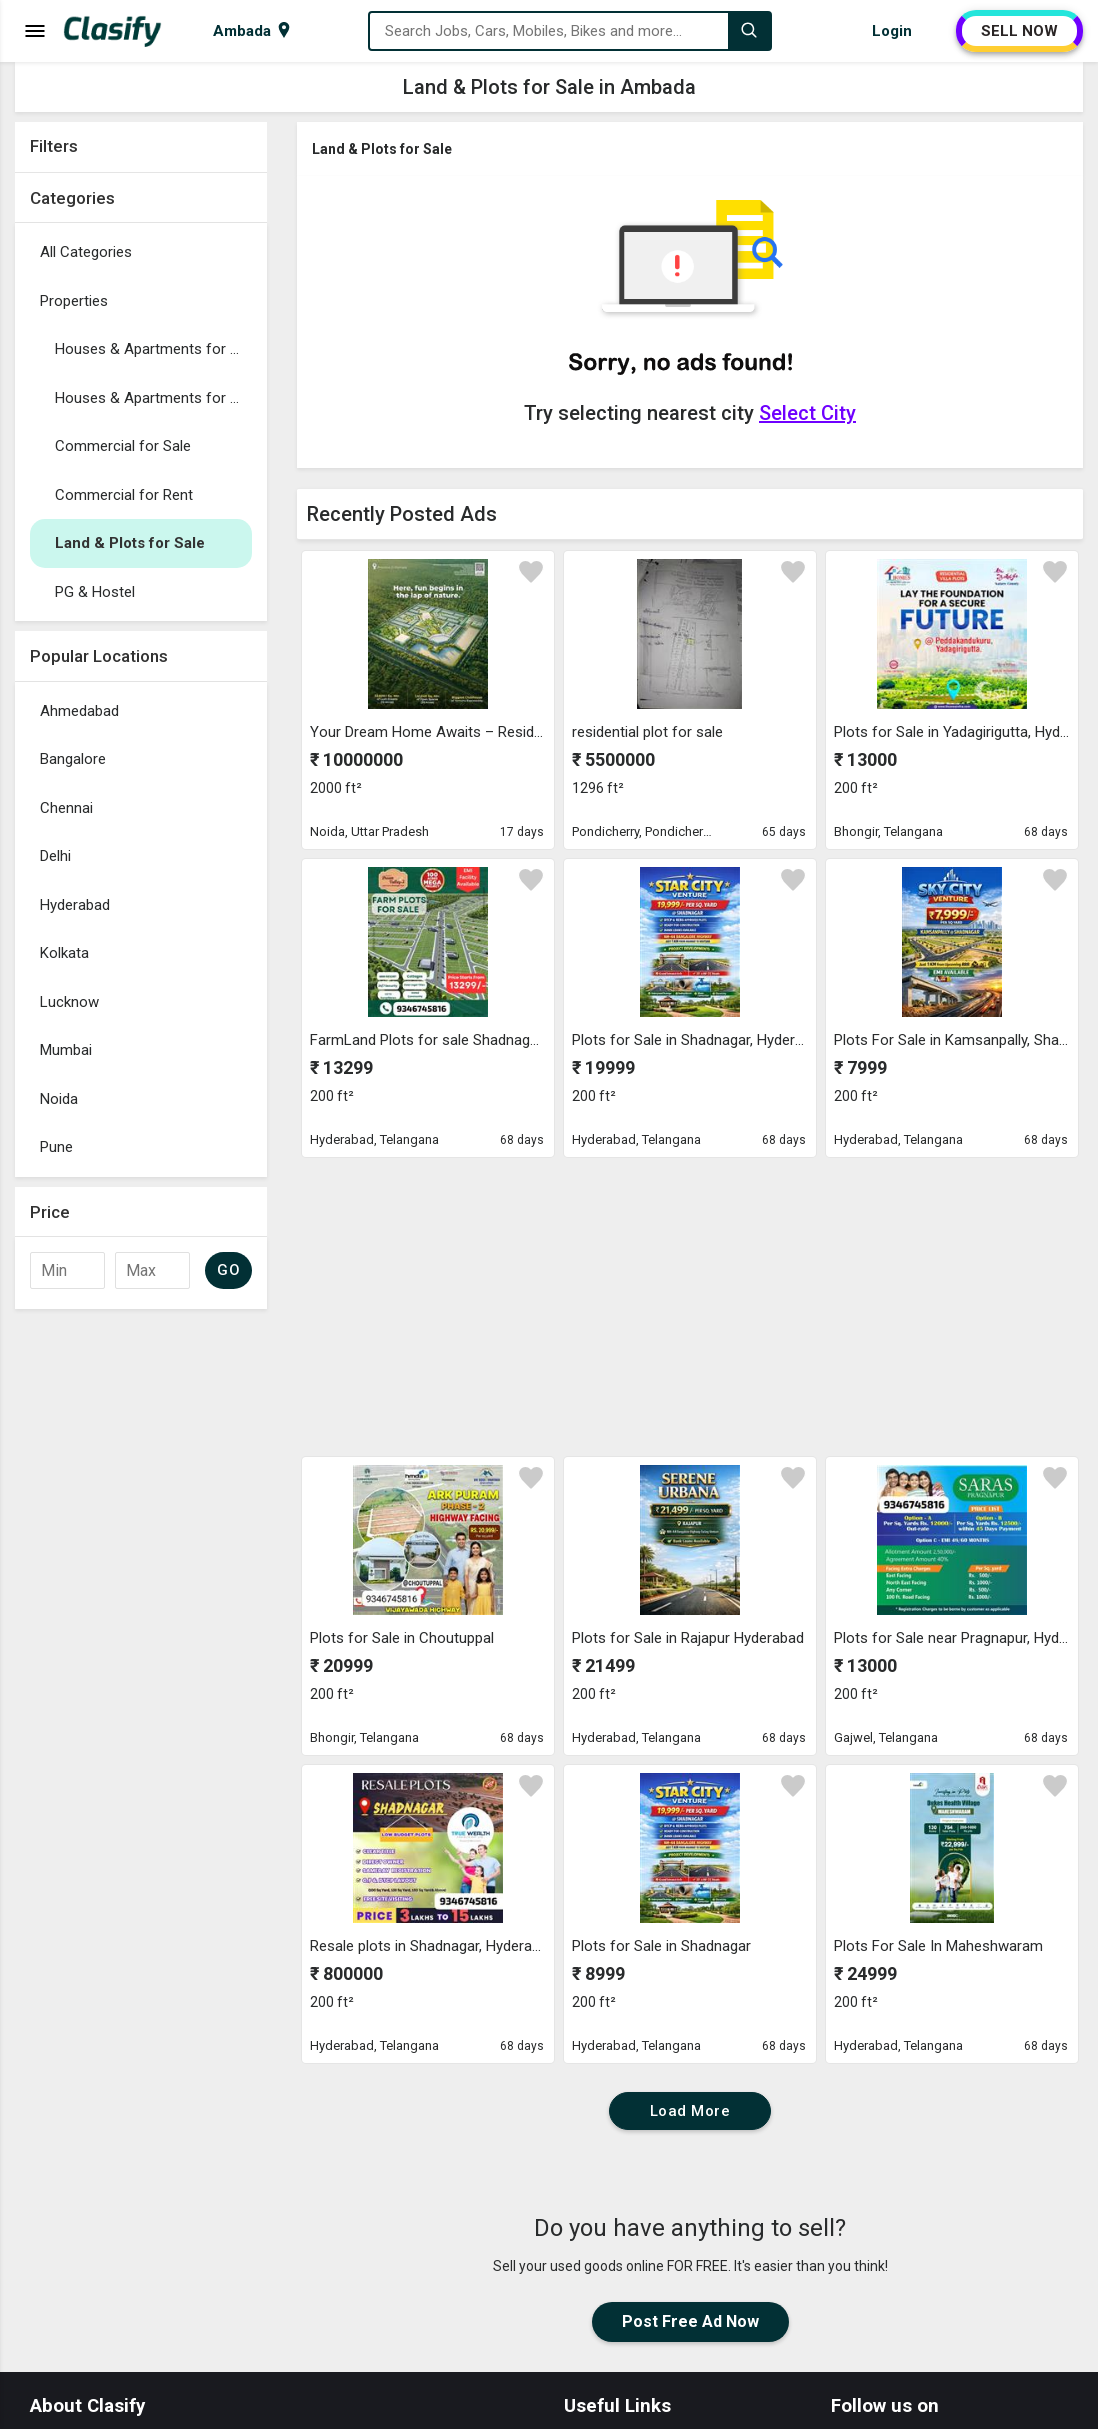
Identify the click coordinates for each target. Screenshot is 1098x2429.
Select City (807, 413)
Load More (690, 2111)
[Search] (749, 31)
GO (228, 1270)
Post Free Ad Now (690, 2321)
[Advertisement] (141, 1619)
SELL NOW (1019, 31)
